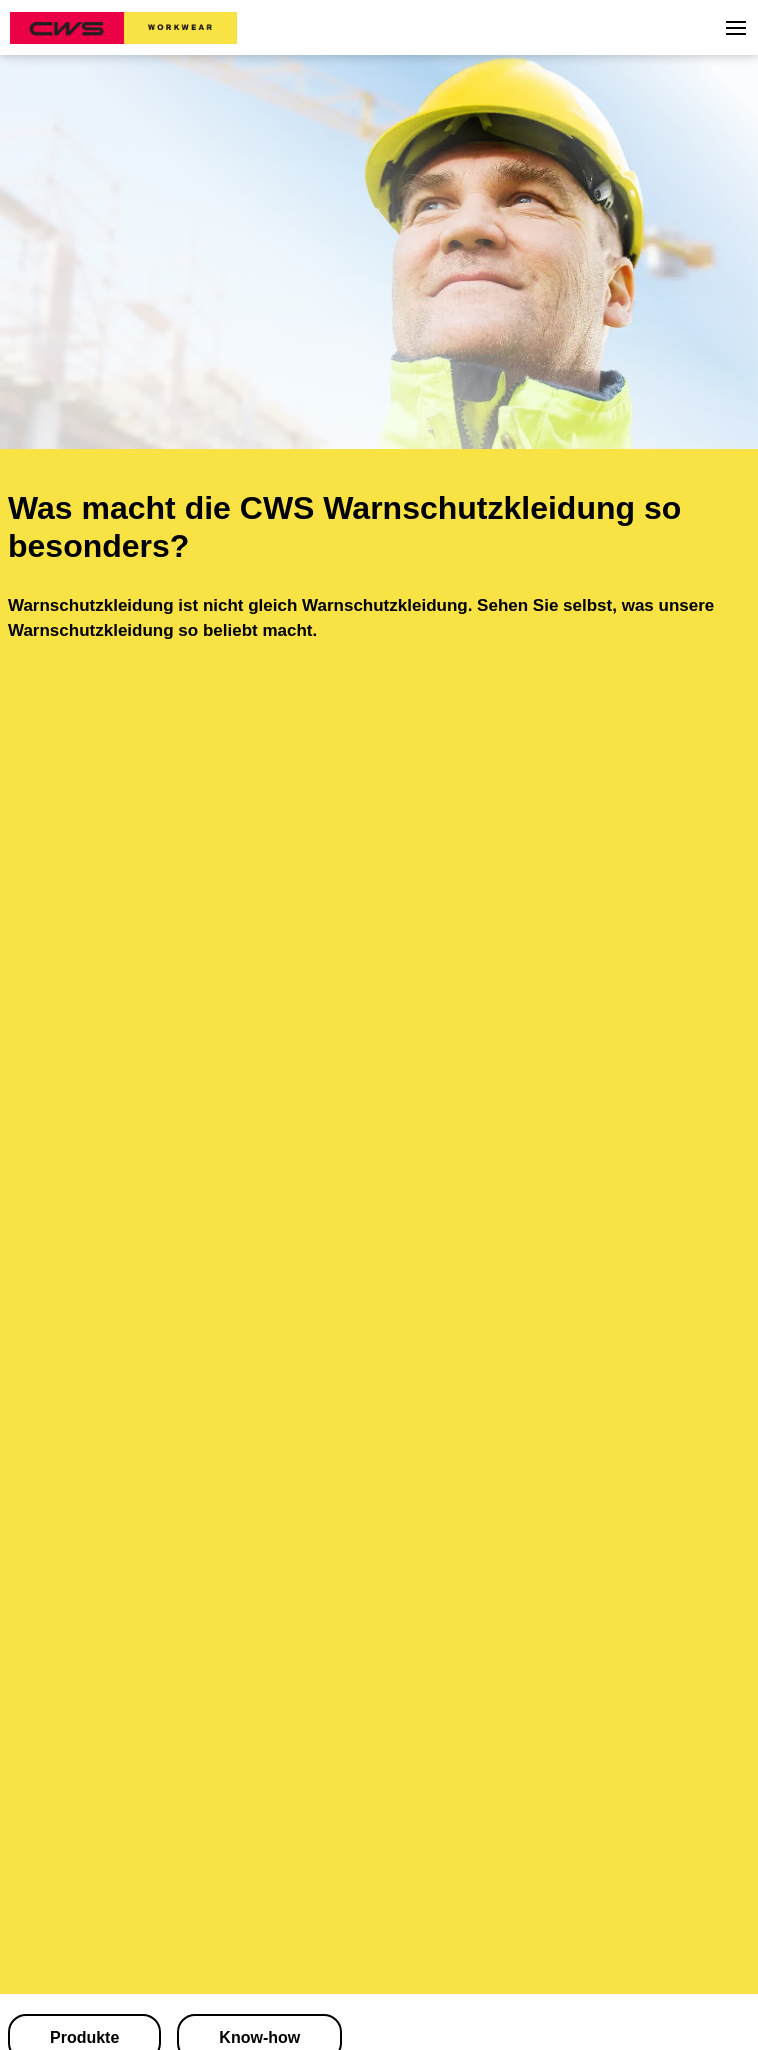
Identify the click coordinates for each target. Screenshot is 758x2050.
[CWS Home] (123, 28)
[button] (736, 28)
